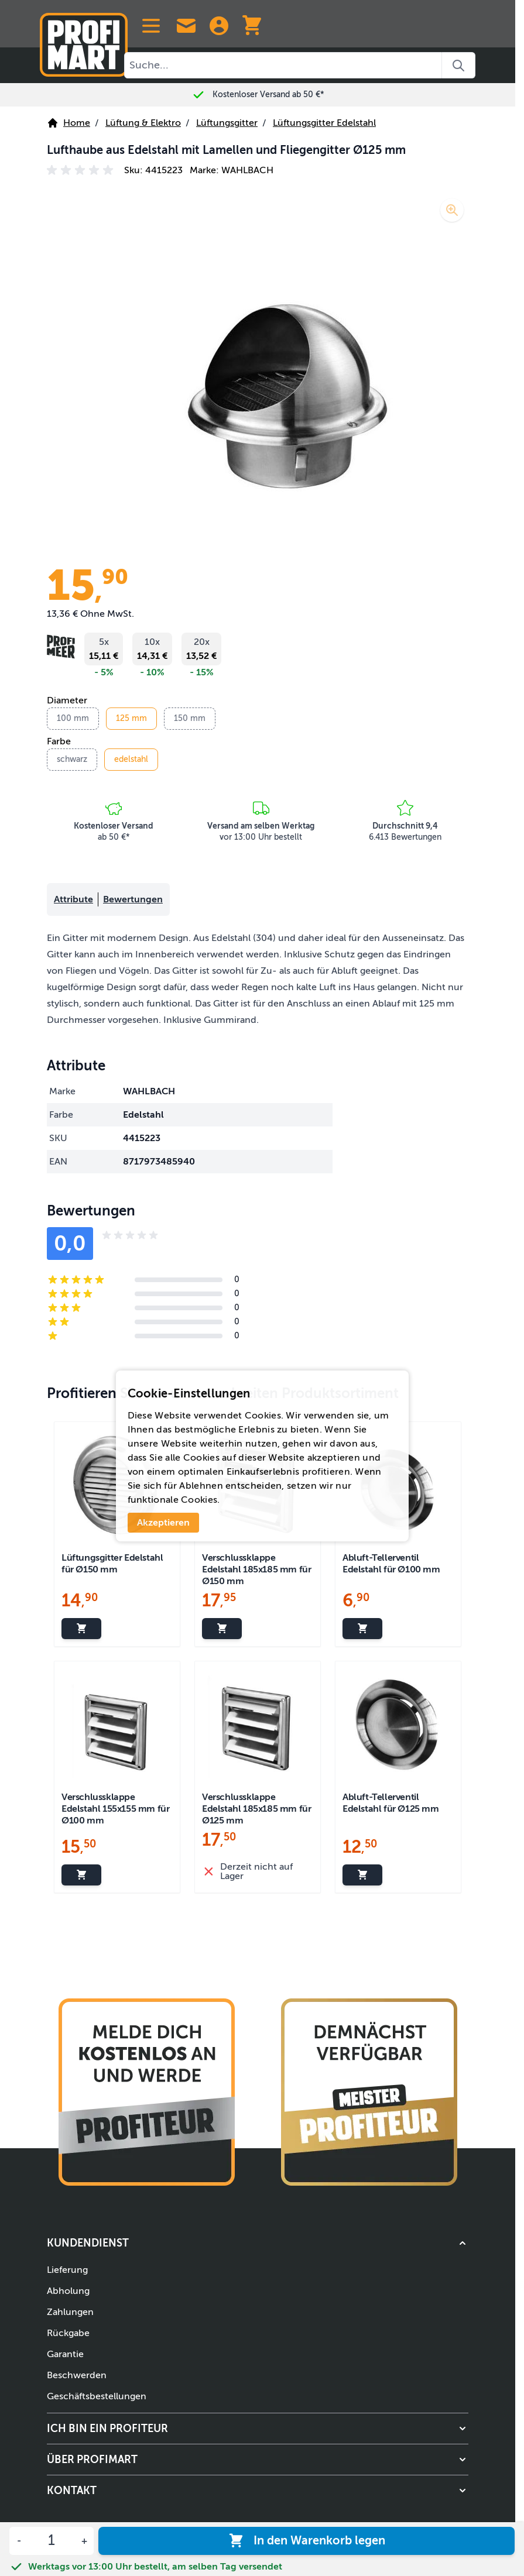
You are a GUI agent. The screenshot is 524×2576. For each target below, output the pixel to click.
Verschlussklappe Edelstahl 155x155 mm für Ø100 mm (115, 1809)
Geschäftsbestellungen (96, 2396)
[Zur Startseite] (84, 40)
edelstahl (131, 759)
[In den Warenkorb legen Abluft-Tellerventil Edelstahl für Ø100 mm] (362, 1628)
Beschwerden (77, 2375)
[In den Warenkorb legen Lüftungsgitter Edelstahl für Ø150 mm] (81, 1628)
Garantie (65, 2354)
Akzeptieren (163, 1522)
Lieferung (67, 2270)
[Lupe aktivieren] (452, 210)
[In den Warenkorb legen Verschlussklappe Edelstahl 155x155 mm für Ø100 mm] (81, 1874)
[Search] (458, 65)
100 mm (73, 718)
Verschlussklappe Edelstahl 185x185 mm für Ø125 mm (256, 1809)
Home (68, 123)
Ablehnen (200, 1486)
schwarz (72, 759)
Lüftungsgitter (227, 123)
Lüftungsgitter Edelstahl (324, 123)
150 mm (190, 718)
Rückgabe (68, 2333)
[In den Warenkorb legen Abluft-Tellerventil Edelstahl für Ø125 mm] (362, 1874)
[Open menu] (151, 25)
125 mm (131, 718)
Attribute (73, 899)
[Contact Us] (186, 25)
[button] (82, 170)
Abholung (68, 2291)
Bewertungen (133, 899)
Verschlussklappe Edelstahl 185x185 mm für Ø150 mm (256, 1569)
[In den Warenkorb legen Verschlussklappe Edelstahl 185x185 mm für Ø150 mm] (222, 1628)
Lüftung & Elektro (143, 123)
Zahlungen (70, 2312)
